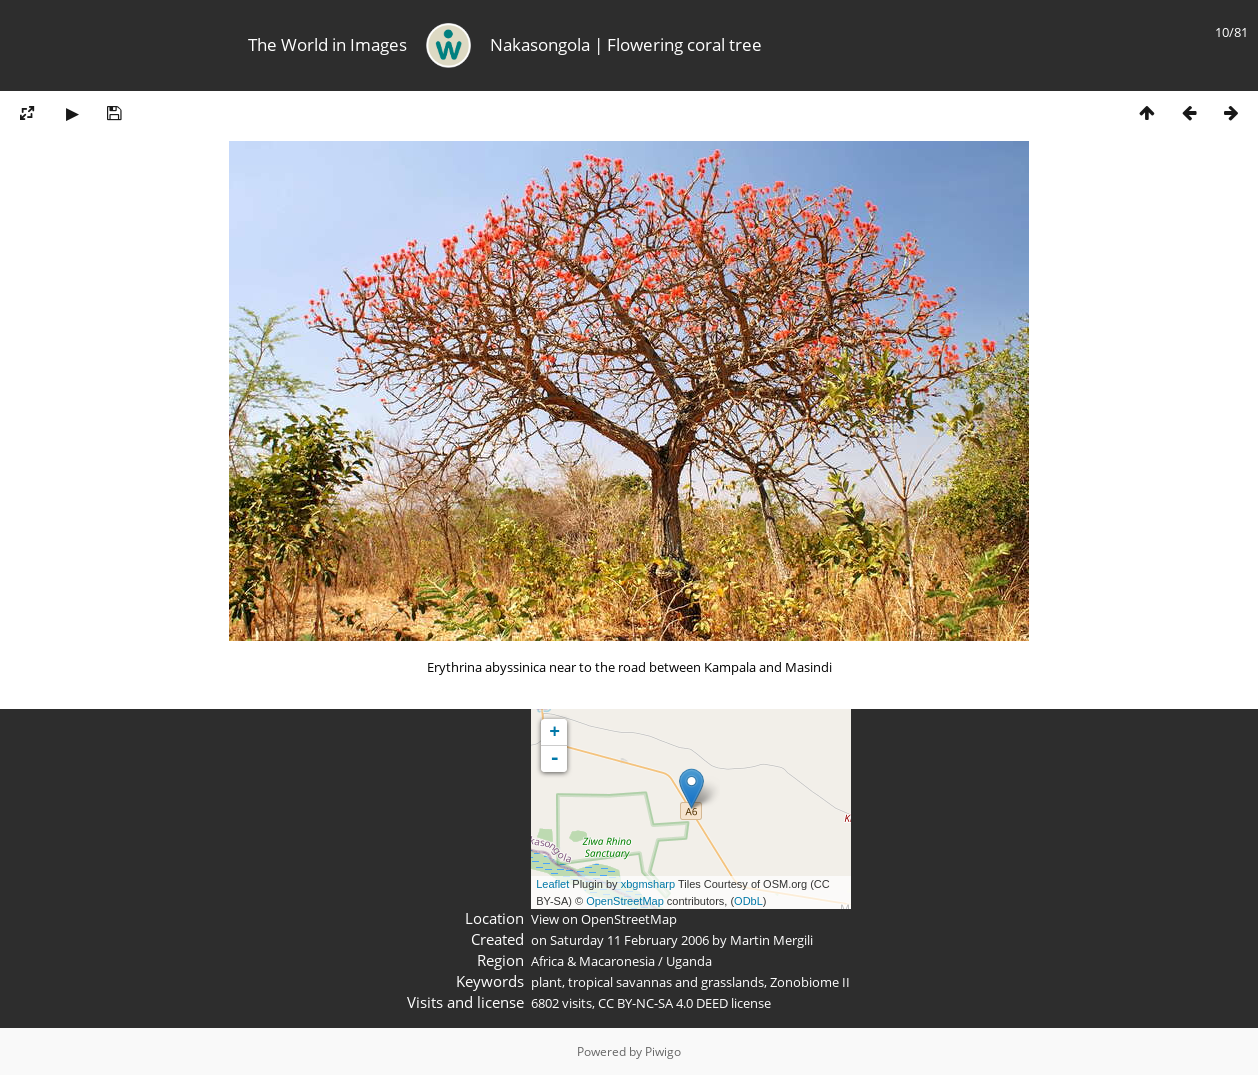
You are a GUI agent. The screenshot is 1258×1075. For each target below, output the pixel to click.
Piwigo (663, 1051)
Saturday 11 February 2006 (629, 940)
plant (546, 982)
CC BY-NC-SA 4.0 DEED (663, 1003)
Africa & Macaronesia (593, 961)
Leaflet (552, 884)
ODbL (748, 901)
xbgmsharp (648, 884)
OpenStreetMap (625, 901)
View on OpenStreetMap (604, 919)
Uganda (689, 961)
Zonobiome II (810, 982)
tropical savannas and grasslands (666, 982)
